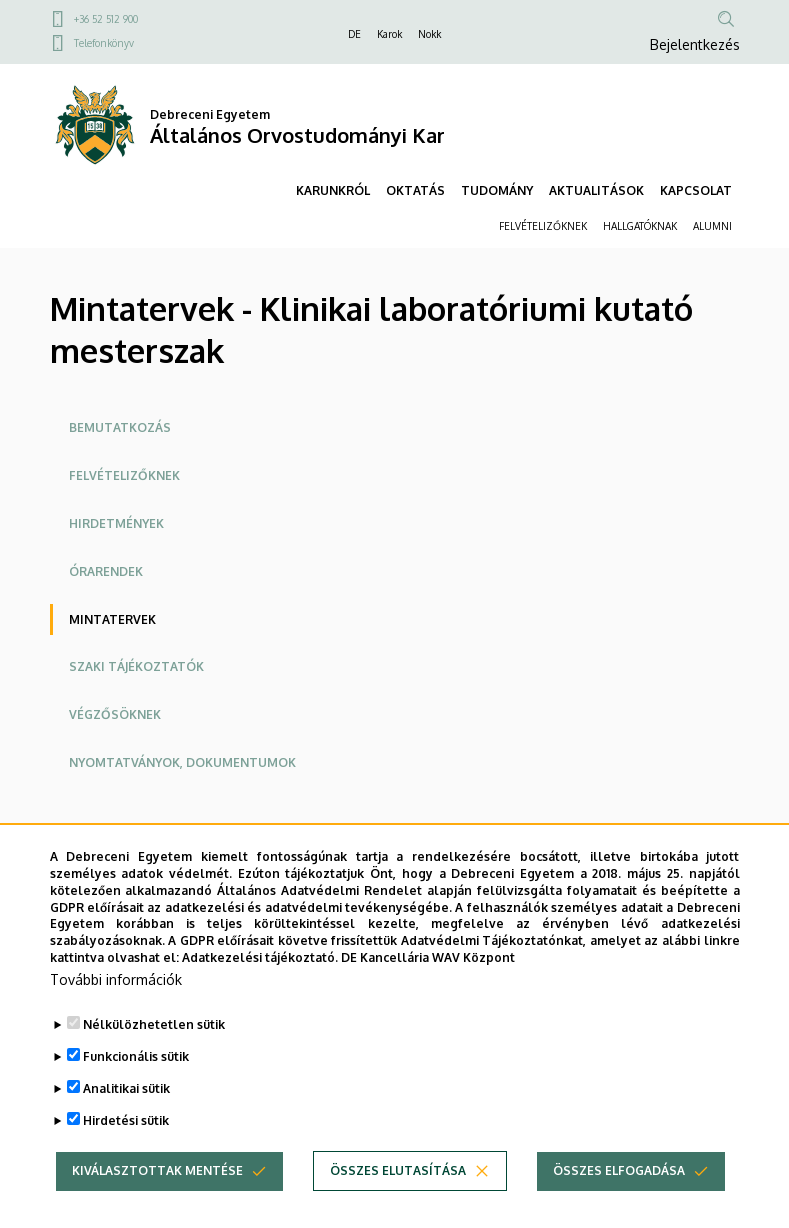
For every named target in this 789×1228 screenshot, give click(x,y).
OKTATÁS (415, 190)
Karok (389, 34)
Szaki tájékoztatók (136, 666)
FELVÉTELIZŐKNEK (543, 226)
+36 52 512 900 (106, 19)
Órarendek (106, 571)
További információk (116, 1004)
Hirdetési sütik (126, 1145)
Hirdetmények (116, 523)
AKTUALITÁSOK (596, 190)
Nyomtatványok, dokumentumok (182, 762)
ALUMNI (712, 226)
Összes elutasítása (398, 1195)
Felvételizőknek (124, 475)
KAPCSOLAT (696, 190)
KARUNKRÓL (333, 190)
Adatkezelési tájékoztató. (260, 983)
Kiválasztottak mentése (157, 1195)
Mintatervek (112, 619)
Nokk (429, 34)
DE (354, 34)
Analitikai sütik (126, 1113)
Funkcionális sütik (136, 1081)
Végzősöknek (115, 714)
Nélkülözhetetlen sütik (154, 1049)
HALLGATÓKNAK (640, 226)
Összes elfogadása (619, 1195)
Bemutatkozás (120, 427)
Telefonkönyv (104, 43)
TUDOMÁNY (497, 190)
